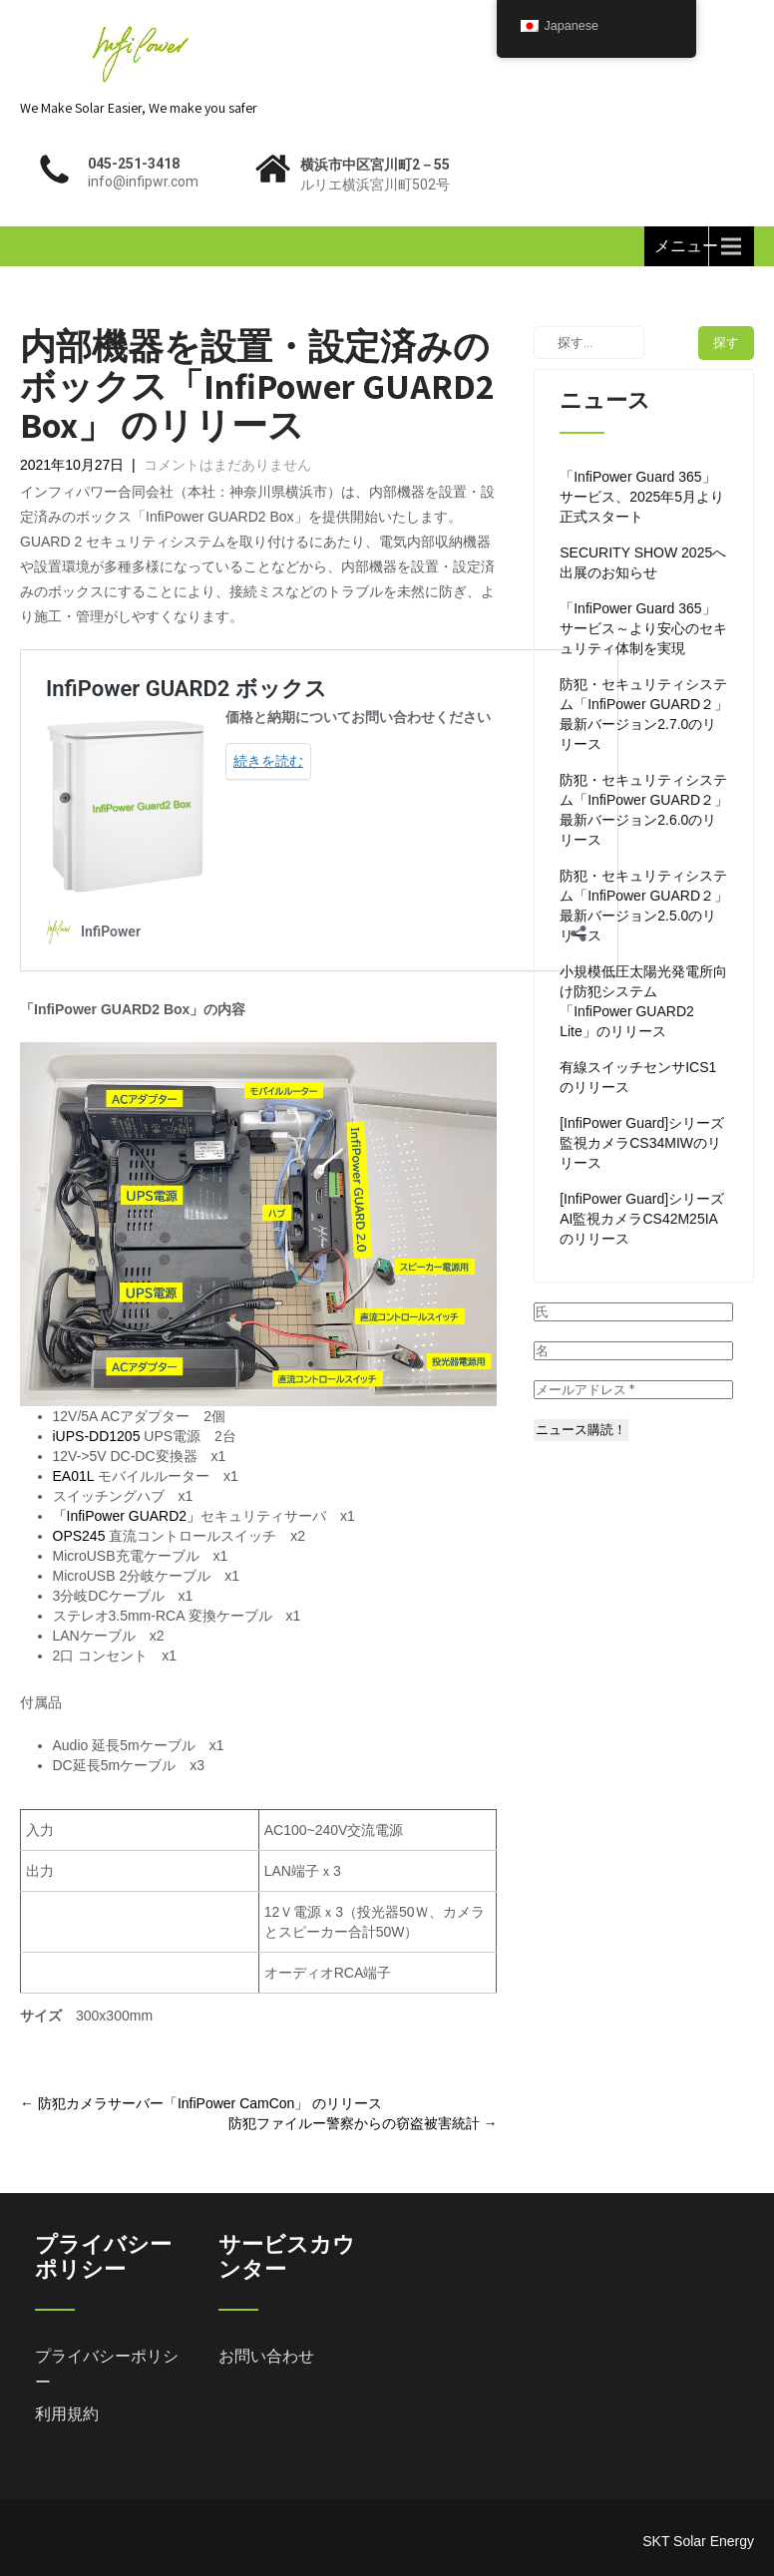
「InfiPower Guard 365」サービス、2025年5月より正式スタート (642, 497)
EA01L (74, 1476)
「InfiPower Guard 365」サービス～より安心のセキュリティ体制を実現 (643, 628)
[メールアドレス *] (633, 1389)
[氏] (633, 1311)
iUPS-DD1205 (97, 1436)
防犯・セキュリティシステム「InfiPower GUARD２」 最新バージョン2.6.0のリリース (644, 810)
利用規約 (67, 2413)
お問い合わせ (266, 2356)
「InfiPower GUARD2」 (127, 1516)
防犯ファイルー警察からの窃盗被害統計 (363, 2123)
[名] (633, 1350)
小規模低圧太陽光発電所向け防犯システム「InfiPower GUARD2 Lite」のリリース (643, 1001)
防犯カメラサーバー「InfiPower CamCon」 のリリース (201, 2103)
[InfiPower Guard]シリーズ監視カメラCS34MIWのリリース (642, 1143)
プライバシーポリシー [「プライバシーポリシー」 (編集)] (107, 2369)
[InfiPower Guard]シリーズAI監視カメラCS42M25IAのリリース (642, 1219)
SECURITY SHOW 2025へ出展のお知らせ (643, 562)
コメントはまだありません (227, 465)
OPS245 (79, 1536)
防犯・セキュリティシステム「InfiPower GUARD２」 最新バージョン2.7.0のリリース (644, 714)
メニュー (686, 245)
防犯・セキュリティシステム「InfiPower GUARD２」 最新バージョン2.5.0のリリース (644, 905)
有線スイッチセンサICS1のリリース (638, 1077)
